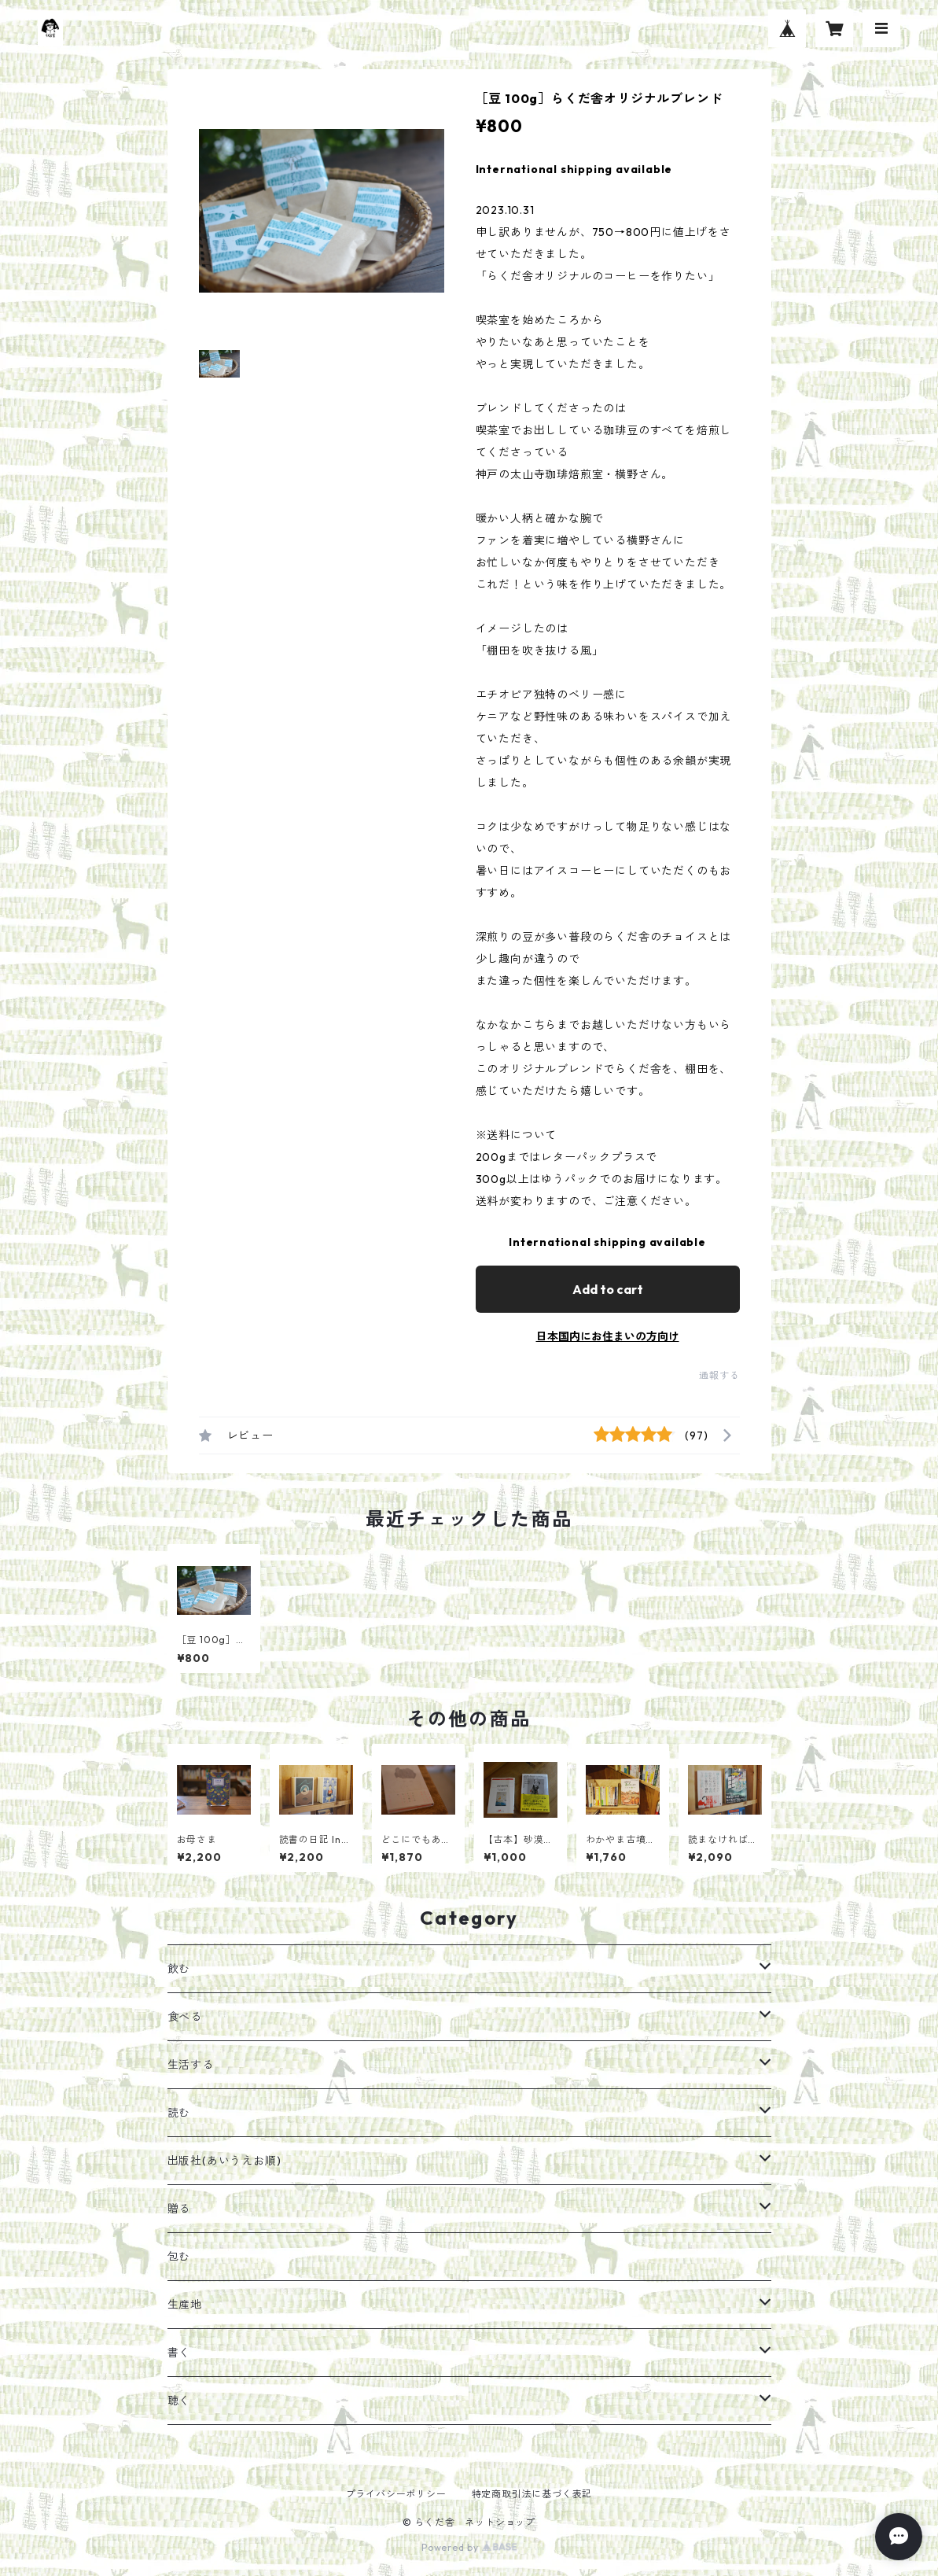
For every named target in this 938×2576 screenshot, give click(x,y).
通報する (719, 1375)
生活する (190, 2065)
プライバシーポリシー (396, 2494)
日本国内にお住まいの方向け (607, 1336)
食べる (184, 2017)
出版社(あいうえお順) (224, 2161)
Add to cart (607, 1289)
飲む (179, 1969)
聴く (179, 2401)
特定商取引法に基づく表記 (532, 2494)
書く (179, 2353)
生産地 (184, 2305)
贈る (179, 2209)
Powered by (469, 2547)
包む (179, 2257)
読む (179, 2113)
